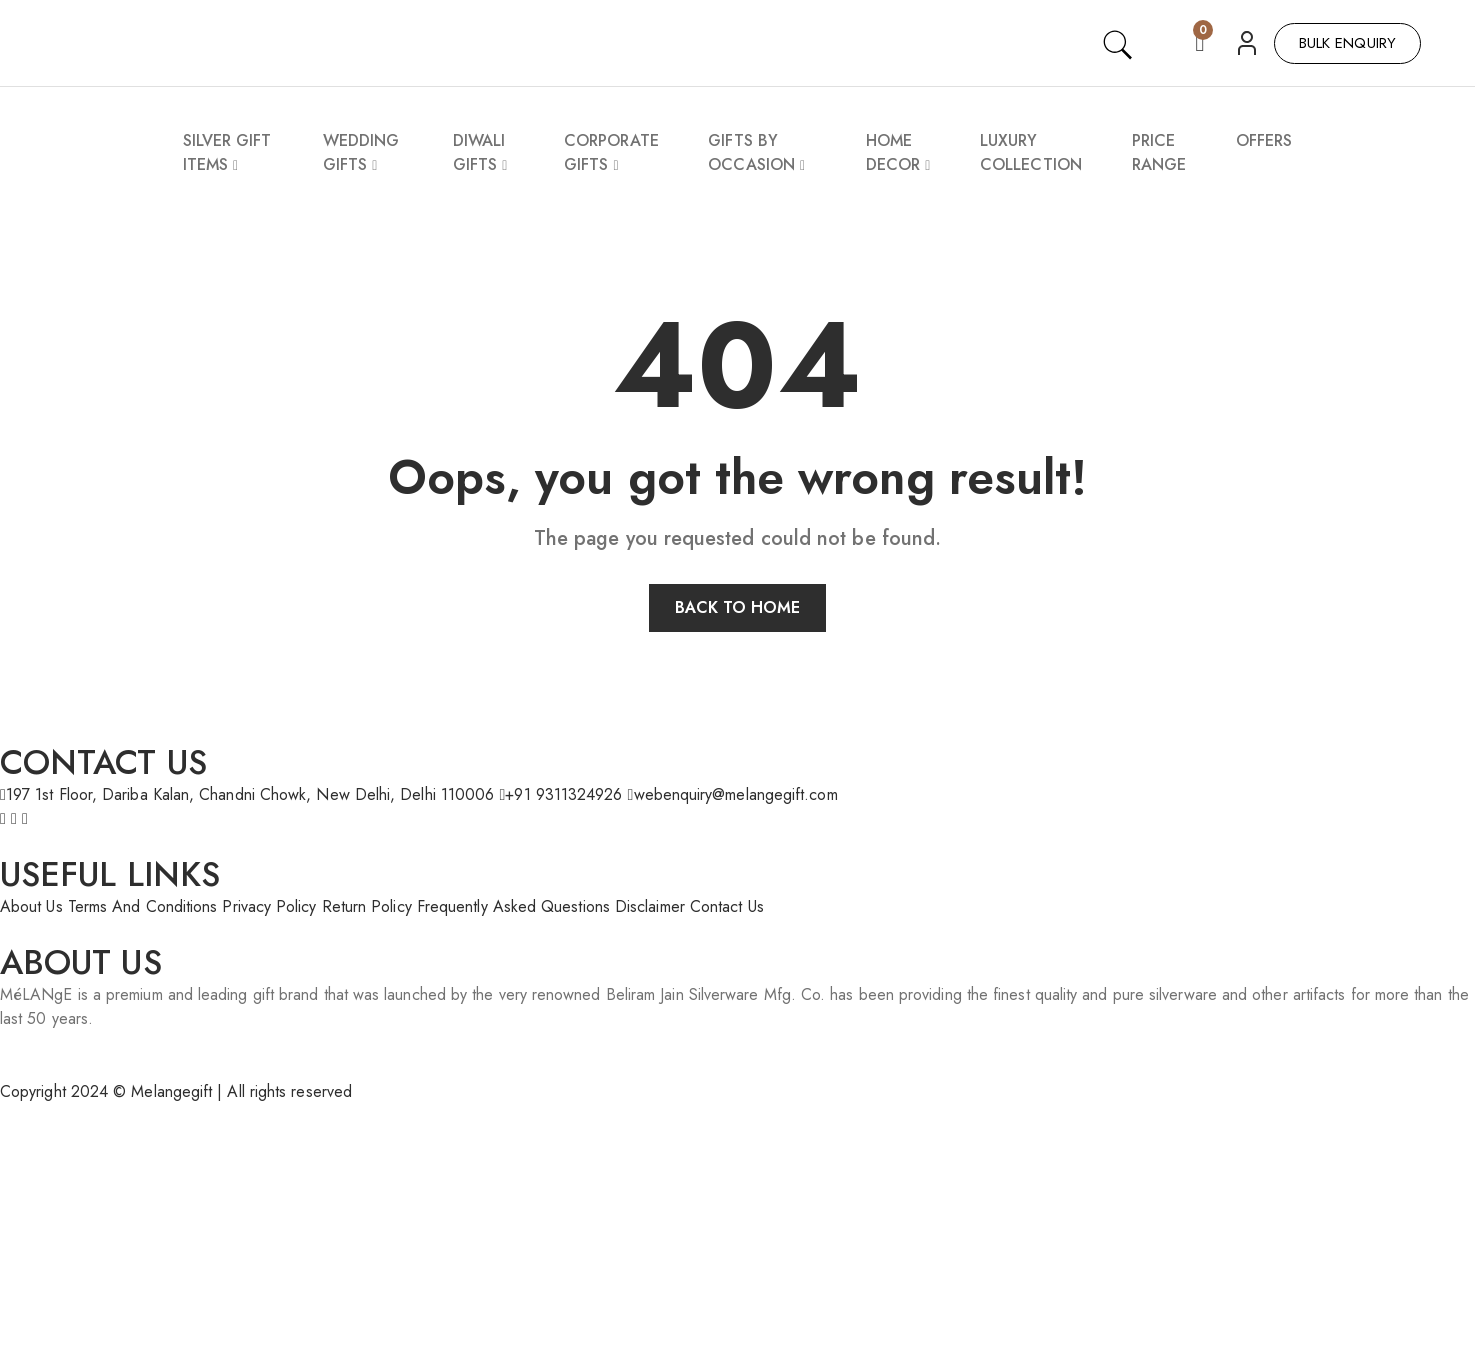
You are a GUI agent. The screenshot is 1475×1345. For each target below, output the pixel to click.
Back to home (738, 607)
